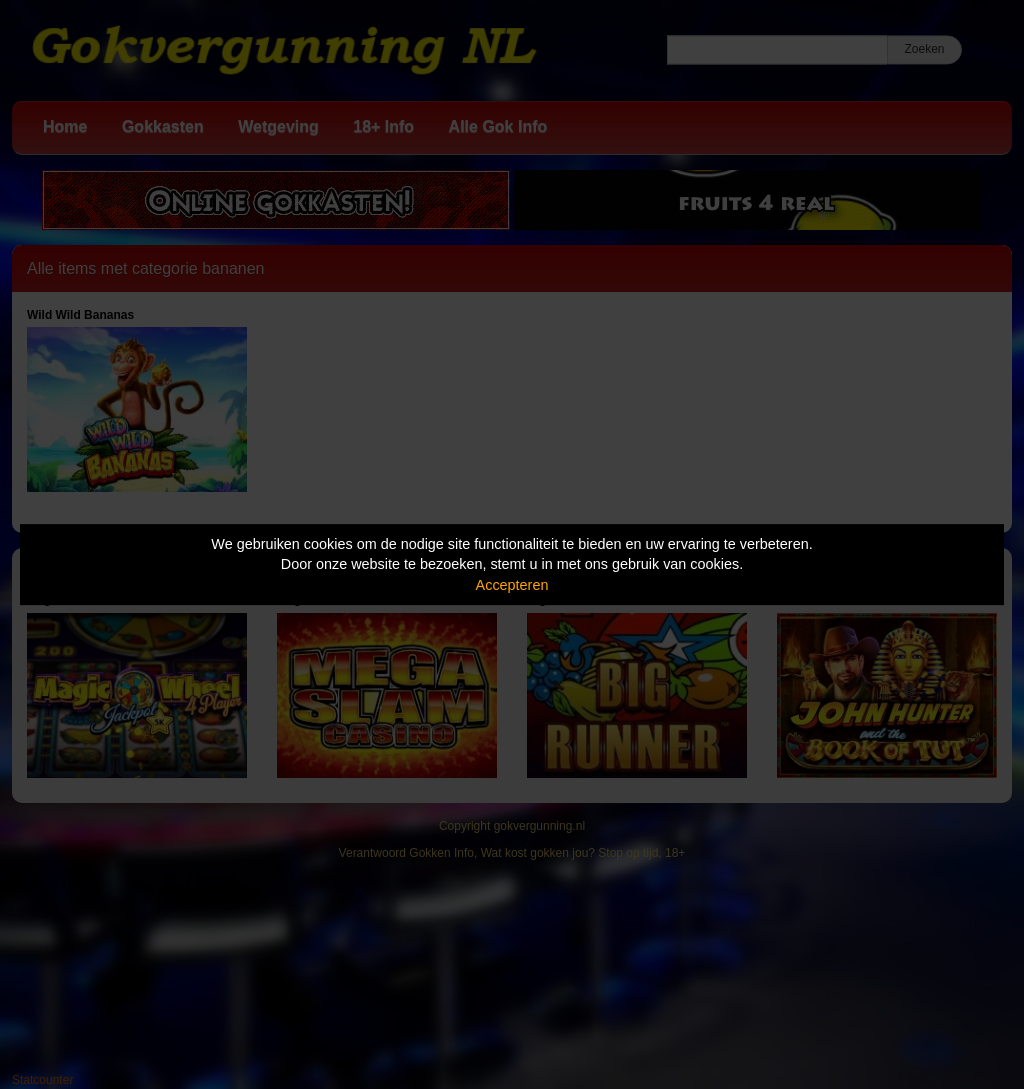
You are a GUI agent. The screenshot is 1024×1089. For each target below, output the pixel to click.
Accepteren (512, 585)
